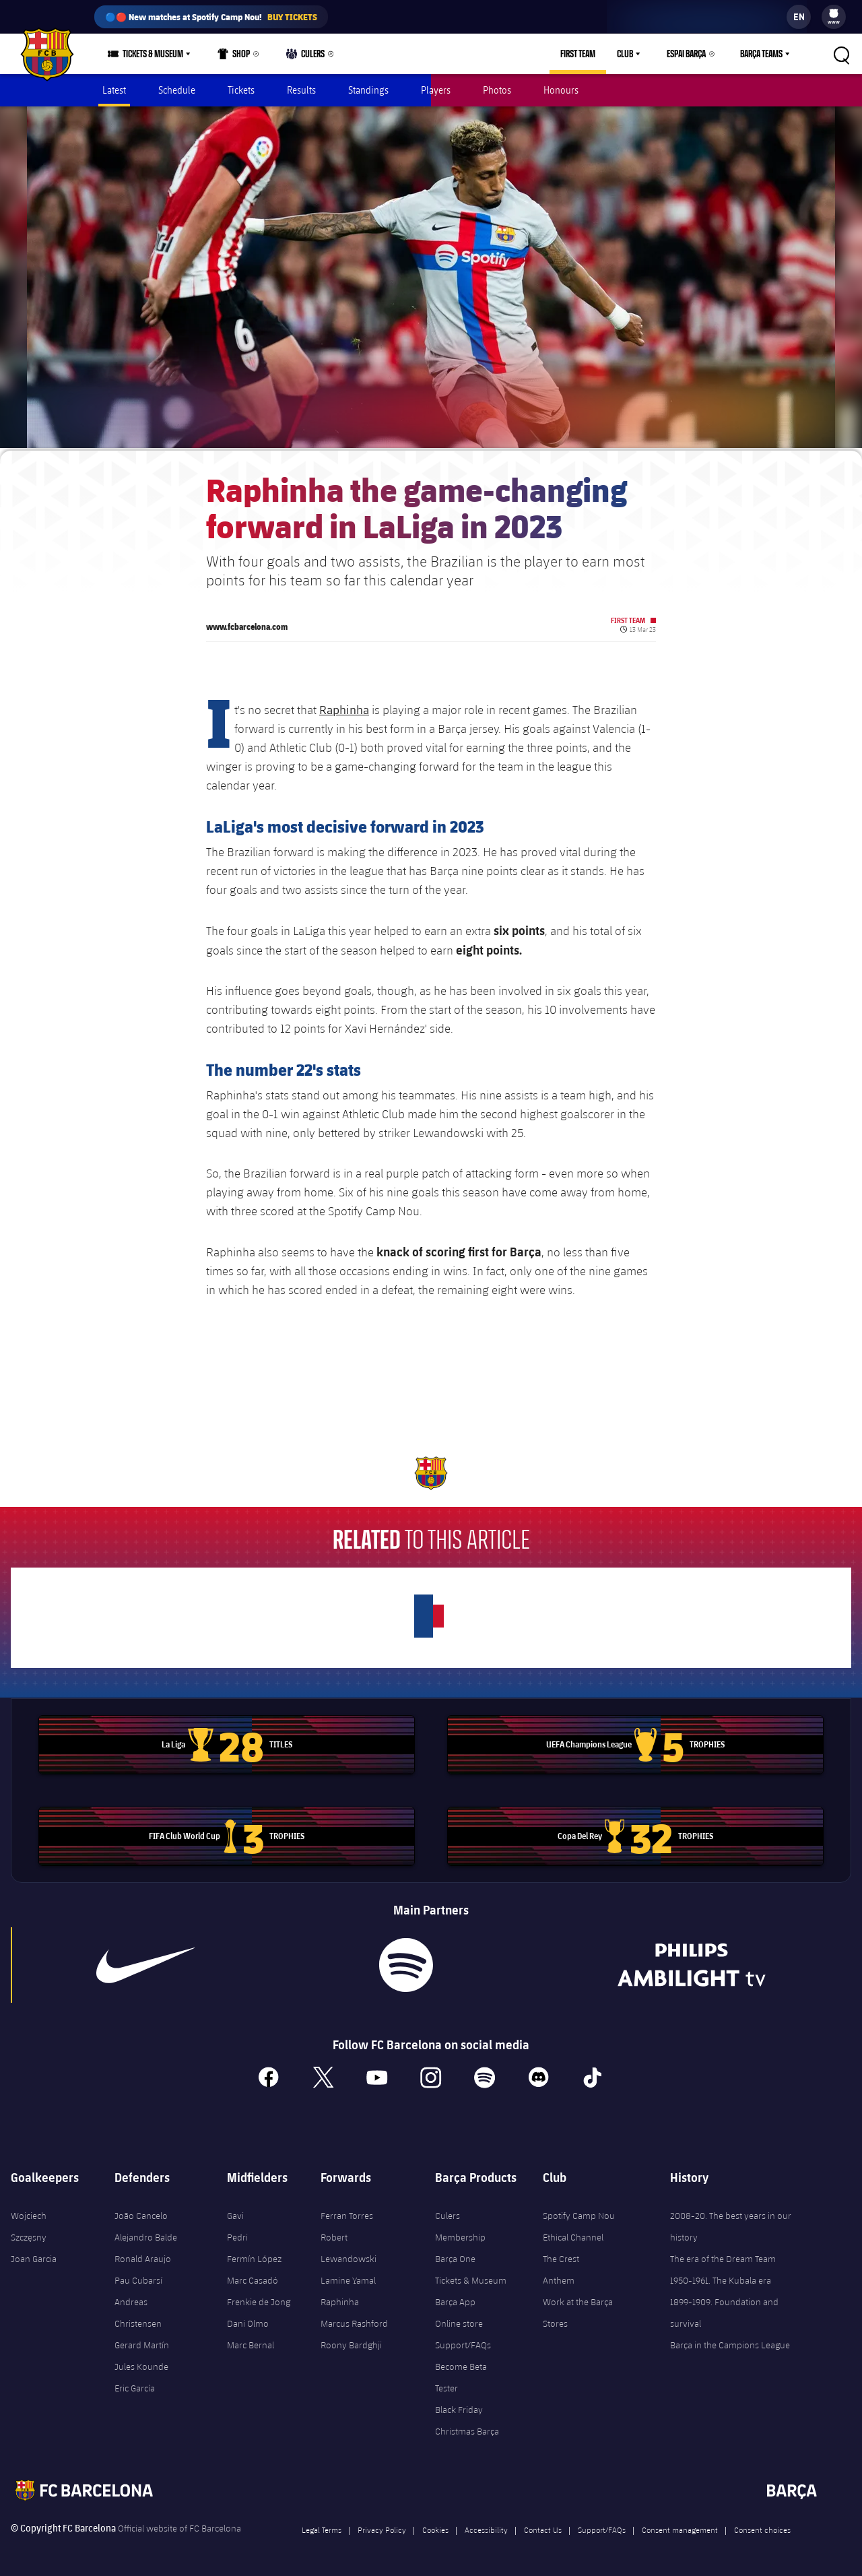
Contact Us (543, 2527)
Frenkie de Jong (258, 2299)
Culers (305, 57)
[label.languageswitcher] (799, 17)
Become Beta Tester (461, 2375)
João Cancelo (141, 2213)
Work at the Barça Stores (578, 2310)
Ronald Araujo (142, 2256)
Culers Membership (460, 2224)
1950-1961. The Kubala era (720, 2278)
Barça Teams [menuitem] (761, 54)
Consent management (680, 2527)
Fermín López (254, 2256)
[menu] (834, 17)
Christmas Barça (467, 2429)
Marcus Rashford (354, 2321)
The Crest (561, 2256)
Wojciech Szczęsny (28, 2224)
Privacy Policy (382, 2527)
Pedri (237, 2235)
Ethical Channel (573, 2235)
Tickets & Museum (470, 2278)
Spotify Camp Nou (579, 2213)
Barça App (455, 2299)
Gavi (235, 2213)
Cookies (435, 2527)
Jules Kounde (141, 2364)
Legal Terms (321, 2527)
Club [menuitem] (625, 54)
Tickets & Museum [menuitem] (153, 54)
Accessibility (486, 2527)
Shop (234, 57)
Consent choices (762, 2527)
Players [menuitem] (436, 90)
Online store (459, 2321)
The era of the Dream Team (723, 2256)
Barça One (455, 2256)
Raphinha (344, 707)
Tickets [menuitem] (241, 90)
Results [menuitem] (301, 90)
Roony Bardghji (351, 2343)
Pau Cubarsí (138, 2278)
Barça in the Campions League (730, 2343)
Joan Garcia (34, 2256)
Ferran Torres (347, 2213)
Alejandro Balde (145, 2235)
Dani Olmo (248, 2321)
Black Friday (459, 2407)
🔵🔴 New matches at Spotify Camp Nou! (211, 17)
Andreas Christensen (138, 2310)
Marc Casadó (252, 2278)
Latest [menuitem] (114, 90)
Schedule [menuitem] (176, 90)
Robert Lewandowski (348, 2246)
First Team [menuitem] (577, 54)
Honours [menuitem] (560, 90)
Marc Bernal (250, 2343)
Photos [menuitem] (497, 90)
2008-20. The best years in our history (730, 2224)
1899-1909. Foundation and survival (724, 2310)
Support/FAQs (463, 2343)
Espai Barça (686, 54)
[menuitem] (833, 13)
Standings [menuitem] (368, 90)
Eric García (134, 2386)
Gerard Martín (141, 2343)
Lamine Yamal (348, 2278)
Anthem (558, 2278)
